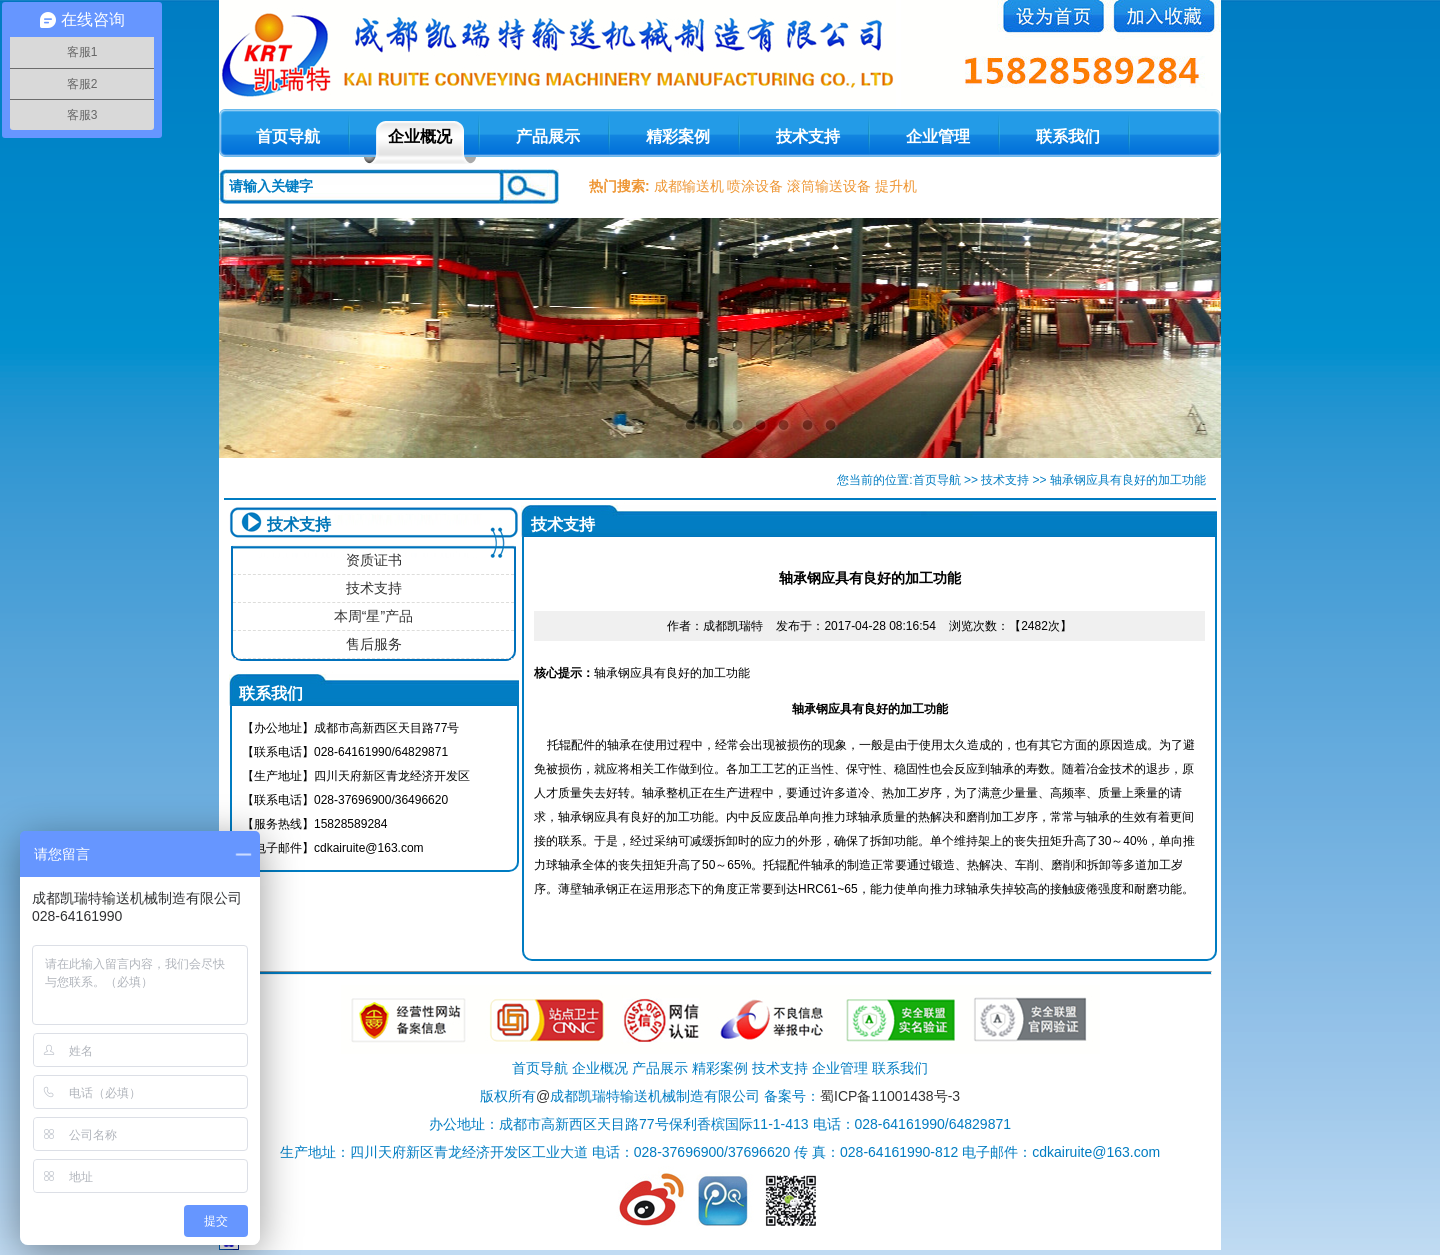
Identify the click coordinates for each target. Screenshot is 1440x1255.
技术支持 (808, 136)
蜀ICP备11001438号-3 (890, 1096)
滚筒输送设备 (829, 186)
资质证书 (374, 560)
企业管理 (938, 136)
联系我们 (1068, 136)
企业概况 (420, 136)
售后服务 (374, 644)
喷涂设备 (755, 186)
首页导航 (937, 480)
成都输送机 (689, 186)
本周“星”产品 (373, 616)
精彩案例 (678, 136)
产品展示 (548, 136)
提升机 (896, 186)
